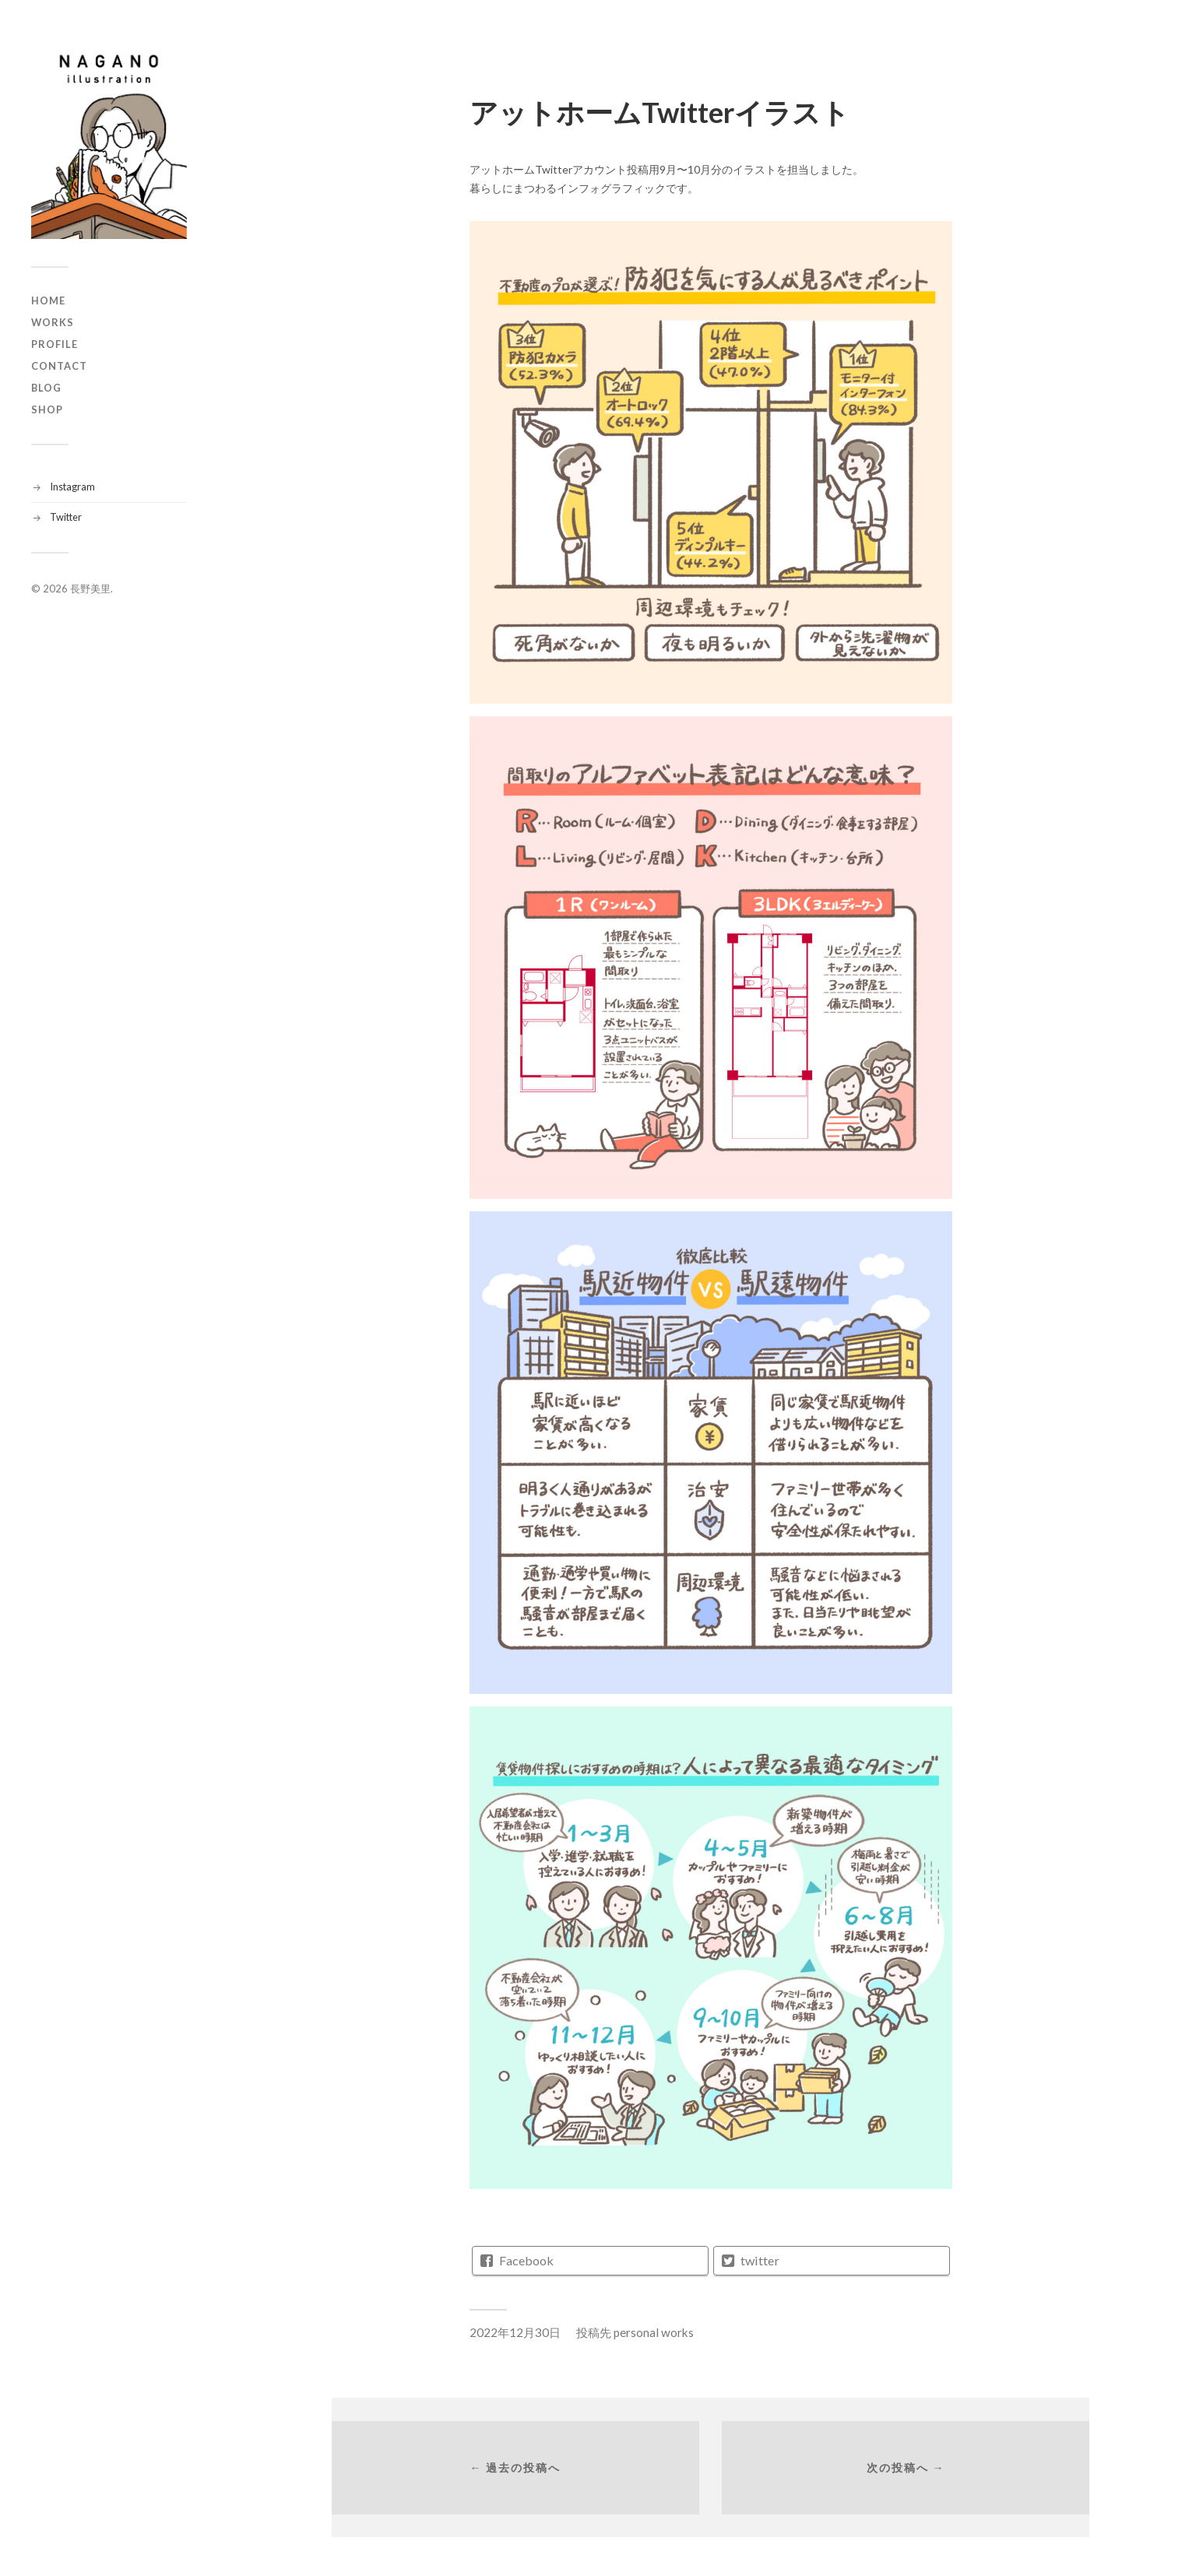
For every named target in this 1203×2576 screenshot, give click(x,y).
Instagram (72, 486)
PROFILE (54, 344)
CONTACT (59, 366)
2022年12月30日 (515, 2332)
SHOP (47, 409)
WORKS (52, 322)
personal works (654, 2332)
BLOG (46, 387)
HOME (48, 300)
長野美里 (90, 588)
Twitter (66, 517)
